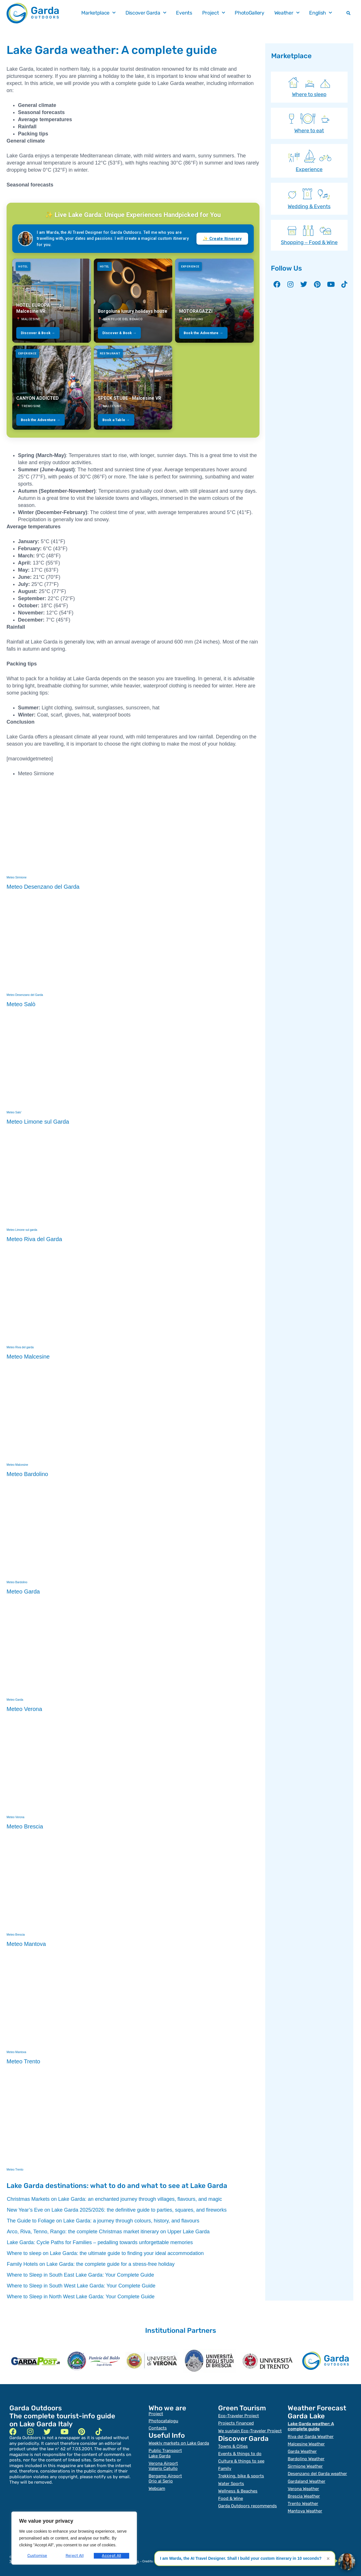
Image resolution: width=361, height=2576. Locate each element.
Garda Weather (302, 2451)
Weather (286, 13)
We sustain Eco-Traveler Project (250, 2430)
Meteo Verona (15, 1817)
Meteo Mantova (16, 2052)
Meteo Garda (15, 1699)
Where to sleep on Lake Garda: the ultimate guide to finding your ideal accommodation (105, 2253)
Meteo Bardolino (17, 1582)
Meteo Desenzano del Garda (25, 994)
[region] (74, 2538)
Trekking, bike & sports (241, 2475)
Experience (309, 169)
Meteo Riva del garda (20, 1347)
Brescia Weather (304, 2495)
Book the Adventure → (203, 333)
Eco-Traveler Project (238, 2415)
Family (224, 2468)
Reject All (75, 2555)
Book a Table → (116, 420)
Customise (37, 2555)
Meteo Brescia (16, 1934)
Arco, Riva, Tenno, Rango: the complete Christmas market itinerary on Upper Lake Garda (108, 2231)
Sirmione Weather (305, 2466)
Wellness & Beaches (237, 2490)
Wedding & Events (309, 206)
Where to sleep (309, 94)
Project (213, 13)
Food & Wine (230, 2497)
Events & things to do (239, 2453)
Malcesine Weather (306, 2443)
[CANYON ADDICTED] (51, 388)
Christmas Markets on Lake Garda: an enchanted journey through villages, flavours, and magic (114, 2199)
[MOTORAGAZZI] (214, 301)
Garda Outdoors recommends (247, 2505)
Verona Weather (303, 2488)
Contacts (158, 2428)
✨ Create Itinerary (222, 238)
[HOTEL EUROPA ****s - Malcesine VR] (51, 301)
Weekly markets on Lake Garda (179, 2443)
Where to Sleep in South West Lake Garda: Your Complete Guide (81, 2286)
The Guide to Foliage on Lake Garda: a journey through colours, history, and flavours (103, 2221)
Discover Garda (145, 13)
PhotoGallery (249, 13)
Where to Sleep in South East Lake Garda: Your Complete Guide (80, 2275)
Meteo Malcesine (17, 1464)
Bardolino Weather (306, 2458)
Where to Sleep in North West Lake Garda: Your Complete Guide (81, 2296)
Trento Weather (303, 2503)
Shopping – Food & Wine (309, 242)
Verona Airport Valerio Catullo (163, 2466)
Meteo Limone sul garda (22, 1229)
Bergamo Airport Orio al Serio (165, 2478)
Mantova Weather (305, 2510)
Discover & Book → (38, 333)
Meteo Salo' (14, 1112)
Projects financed (236, 2423)
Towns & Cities (233, 2446)
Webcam (157, 2488)
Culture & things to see (241, 2460)
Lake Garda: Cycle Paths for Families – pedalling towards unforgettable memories (100, 2242)
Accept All (111, 2555)
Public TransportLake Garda (165, 2453)
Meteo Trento (15, 2169)
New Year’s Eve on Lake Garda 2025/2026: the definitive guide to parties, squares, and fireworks (117, 2210)
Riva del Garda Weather (311, 2436)
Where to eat (309, 130)
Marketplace (98, 13)
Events (184, 13)
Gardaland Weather (306, 2480)
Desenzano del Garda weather (317, 2473)
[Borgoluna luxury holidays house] (133, 301)
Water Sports (231, 2483)
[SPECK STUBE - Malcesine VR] (133, 388)
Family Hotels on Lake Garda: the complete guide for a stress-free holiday (91, 2264)
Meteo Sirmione (17, 877)
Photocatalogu (163, 2420)
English (320, 13)
